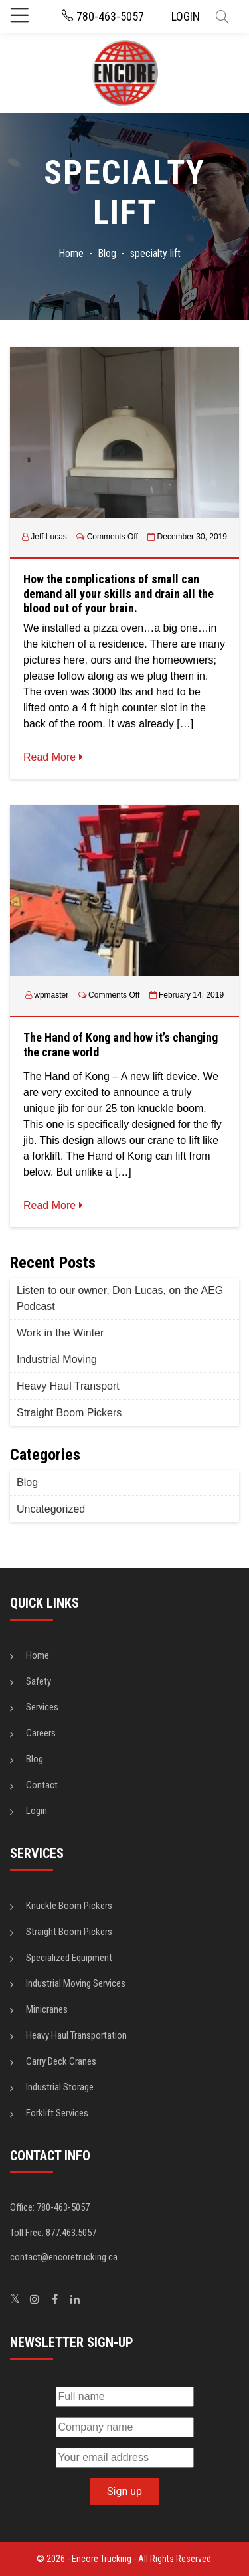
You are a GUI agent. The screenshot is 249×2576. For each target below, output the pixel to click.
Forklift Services (57, 2113)
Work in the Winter (60, 1332)
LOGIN (185, 16)
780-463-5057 (103, 16)
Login (36, 1811)
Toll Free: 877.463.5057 (53, 2233)
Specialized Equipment (69, 1958)
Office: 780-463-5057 (50, 2207)
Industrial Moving (57, 1359)
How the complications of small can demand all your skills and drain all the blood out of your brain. (118, 593)
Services (42, 1707)
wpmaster (51, 995)
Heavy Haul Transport (68, 1386)
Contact (42, 1785)
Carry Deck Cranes (61, 2061)
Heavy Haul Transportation (76, 2035)
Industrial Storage (60, 2087)
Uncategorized (51, 1509)
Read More (53, 757)
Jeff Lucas (48, 536)
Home (37, 1655)
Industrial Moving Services (75, 1983)
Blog (27, 1482)
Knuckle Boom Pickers (69, 1906)
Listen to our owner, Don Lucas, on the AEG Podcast (120, 1298)
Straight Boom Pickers (69, 1412)
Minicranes (47, 2009)
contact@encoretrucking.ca (64, 2257)
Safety (38, 1681)
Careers (41, 1733)
